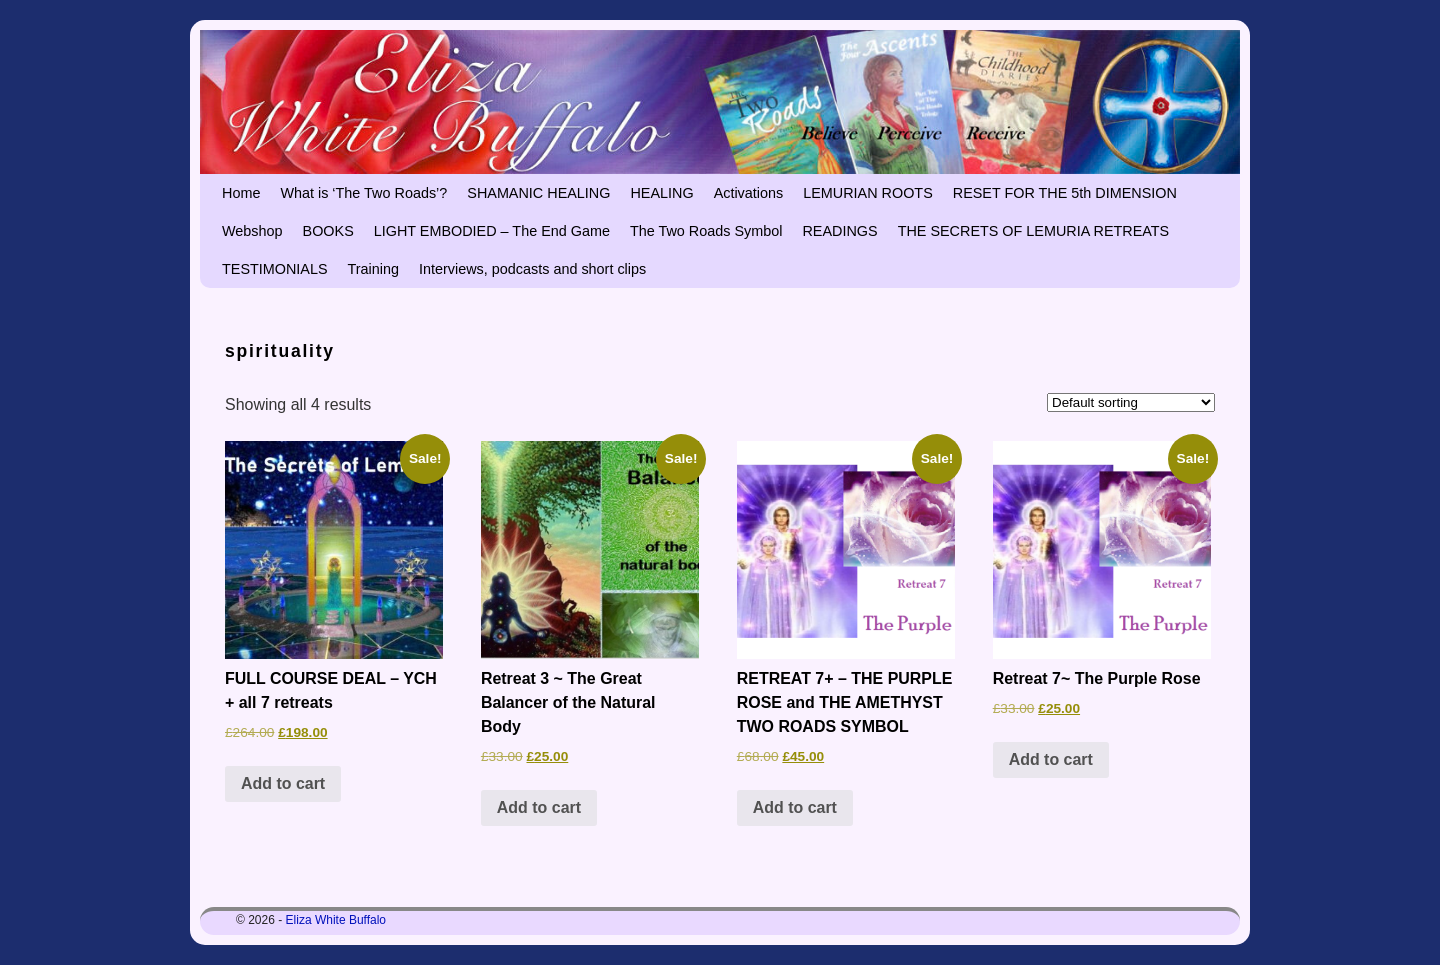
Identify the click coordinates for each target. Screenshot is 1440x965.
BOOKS (328, 231)
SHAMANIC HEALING (538, 193)
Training (373, 269)
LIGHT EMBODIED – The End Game (492, 231)
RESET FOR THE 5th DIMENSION (1065, 193)
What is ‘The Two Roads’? (363, 193)
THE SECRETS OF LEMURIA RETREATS (1034, 231)
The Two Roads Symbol (706, 231)
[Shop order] (1131, 402)
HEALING (661, 193)
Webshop (252, 231)
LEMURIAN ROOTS (868, 193)
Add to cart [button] (283, 783)
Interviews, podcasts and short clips (532, 269)
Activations (749, 193)
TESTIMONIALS (275, 269)
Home (241, 193)
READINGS (839, 231)
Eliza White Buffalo (336, 920)
